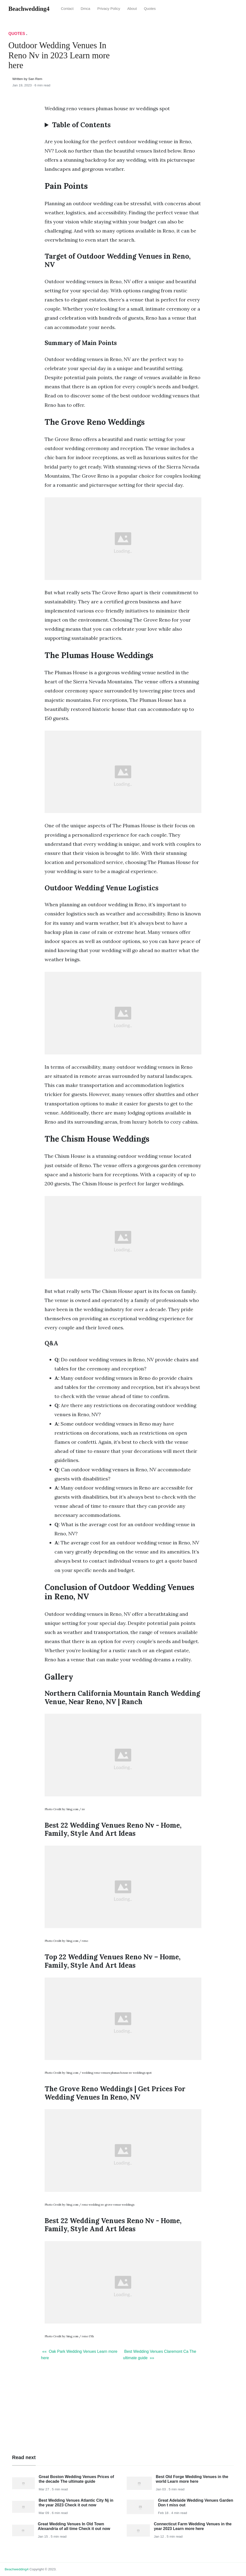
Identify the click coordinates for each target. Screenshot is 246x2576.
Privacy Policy (108, 9)
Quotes (150, 9)
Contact (67, 9)
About (132, 9)
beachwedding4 (17, 2569)
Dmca (85, 9)
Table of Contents (81, 125)
